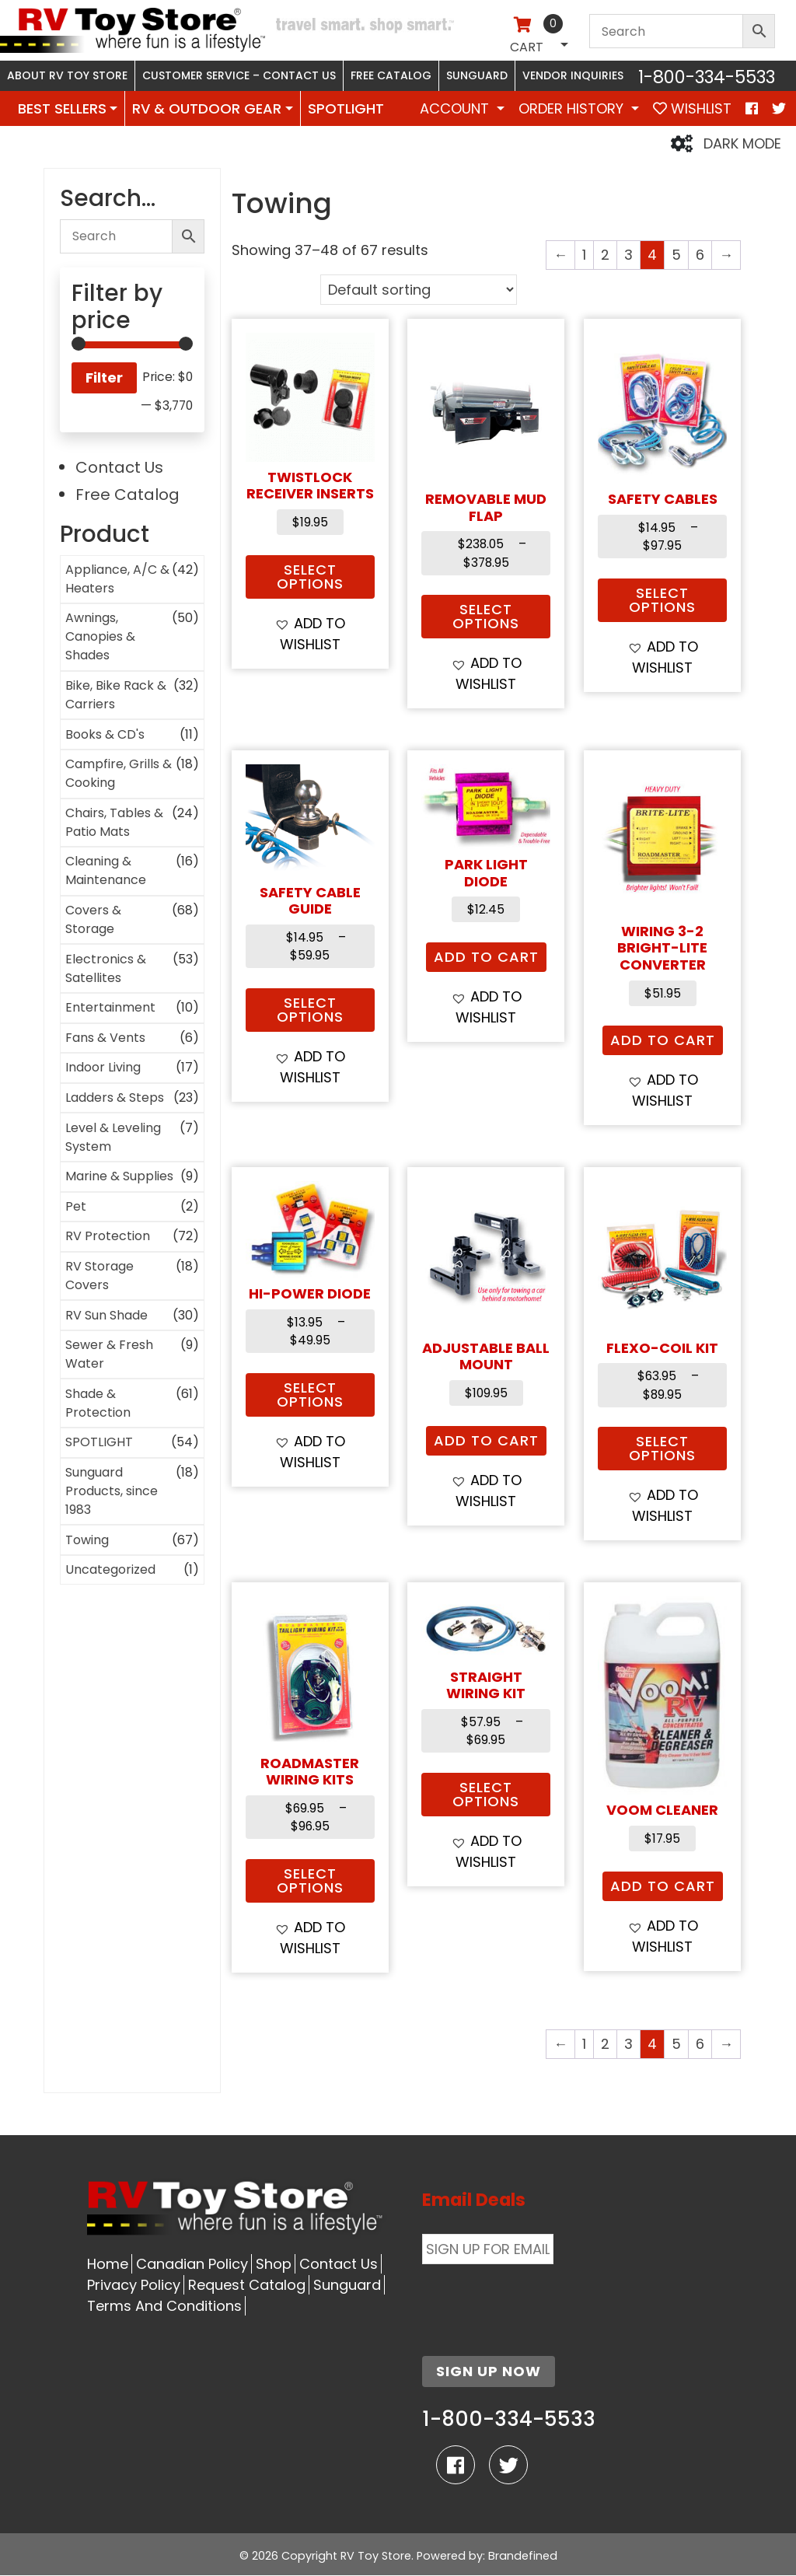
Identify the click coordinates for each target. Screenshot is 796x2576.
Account (456, 108)
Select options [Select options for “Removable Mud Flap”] (485, 616)
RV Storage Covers (99, 1275)
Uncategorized (110, 1569)
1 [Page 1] (584, 254)
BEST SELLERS (62, 108)
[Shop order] (418, 289)
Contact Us (119, 467)
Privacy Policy (133, 2285)
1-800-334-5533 (706, 77)
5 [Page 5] (676, 254)
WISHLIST (692, 108)
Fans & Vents (105, 1038)
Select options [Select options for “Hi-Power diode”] (310, 1394)
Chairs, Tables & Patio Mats (114, 822)
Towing (87, 1540)
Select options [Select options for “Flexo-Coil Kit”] (662, 1448)
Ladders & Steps (114, 1097)
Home (107, 2264)
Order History (572, 108)
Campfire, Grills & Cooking (118, 773)
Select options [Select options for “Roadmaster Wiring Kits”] (310, 1880)
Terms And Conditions (164, 2306)
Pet (75, 1206)
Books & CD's (105, 734)
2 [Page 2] (605, 254)
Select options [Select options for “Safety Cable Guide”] (310, 1009)
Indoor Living (103, 1067)
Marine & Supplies (119, 1176)
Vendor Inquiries (572, 75)
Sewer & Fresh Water (109, 1354)
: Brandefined (520, 2556)
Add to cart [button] (486, 956)
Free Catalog (391, 75)
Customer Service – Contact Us (239, 75)
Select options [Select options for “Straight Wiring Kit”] (485, 1794)
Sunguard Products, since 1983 (111, 1491)
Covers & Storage (93, 919)
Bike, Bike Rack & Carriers (115, 694)
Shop (274, 2264)
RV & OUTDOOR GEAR (206, 108)
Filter (104, 377)
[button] (310, 634)
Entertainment (110, 1007)
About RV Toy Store (67, 75)
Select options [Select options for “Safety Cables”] (662, 600)
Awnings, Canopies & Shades (100, 636)
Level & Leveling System (113, 1137)
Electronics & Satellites (105, 968)
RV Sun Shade (106, 1315)
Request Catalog (246, 2285)
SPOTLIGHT (346, 108)
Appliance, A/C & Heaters (117, 579)
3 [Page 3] (628, 254)
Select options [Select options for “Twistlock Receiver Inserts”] (310, 576)
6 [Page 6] (700, 254)
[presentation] (540, 2300)
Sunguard (477, 75)
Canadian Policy (192, 2264)
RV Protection (107, 1236)
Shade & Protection (98, 1403)
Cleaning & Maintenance (105, 870)
